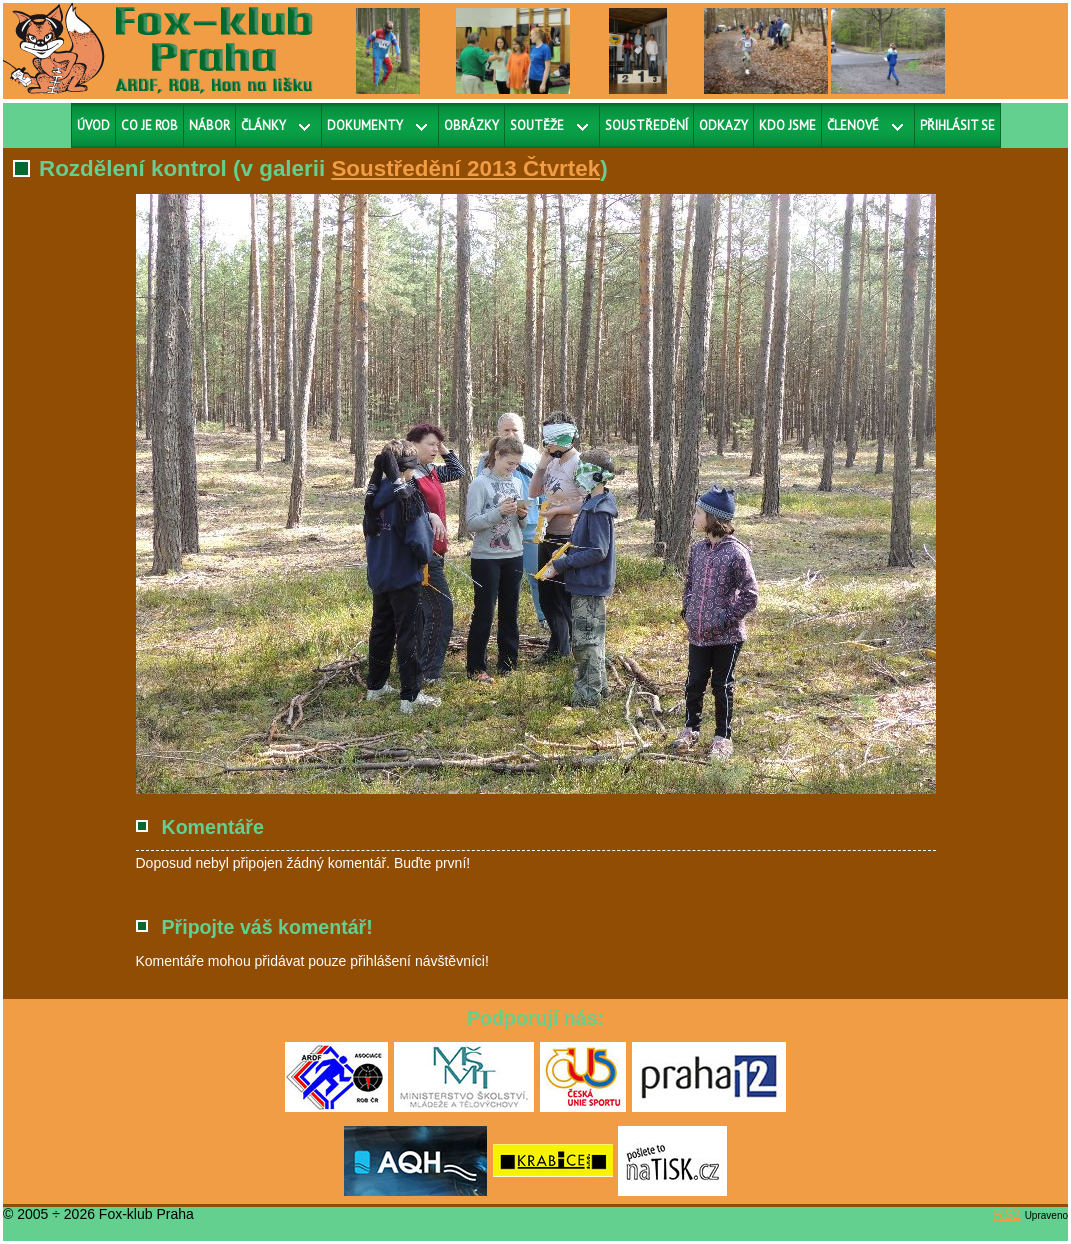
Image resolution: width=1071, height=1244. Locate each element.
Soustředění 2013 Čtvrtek (465, 168)
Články (263, 125)
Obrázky (471, 125)
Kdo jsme (787, 125)
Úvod (93, 125)
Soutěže (537, 125)
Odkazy (723, 125)
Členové (853, 125)
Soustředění (646, 125)
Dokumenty (365, 125)
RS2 (1007, 1214)
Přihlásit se (957, 125)
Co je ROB (149, 125)
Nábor (209, 125)
